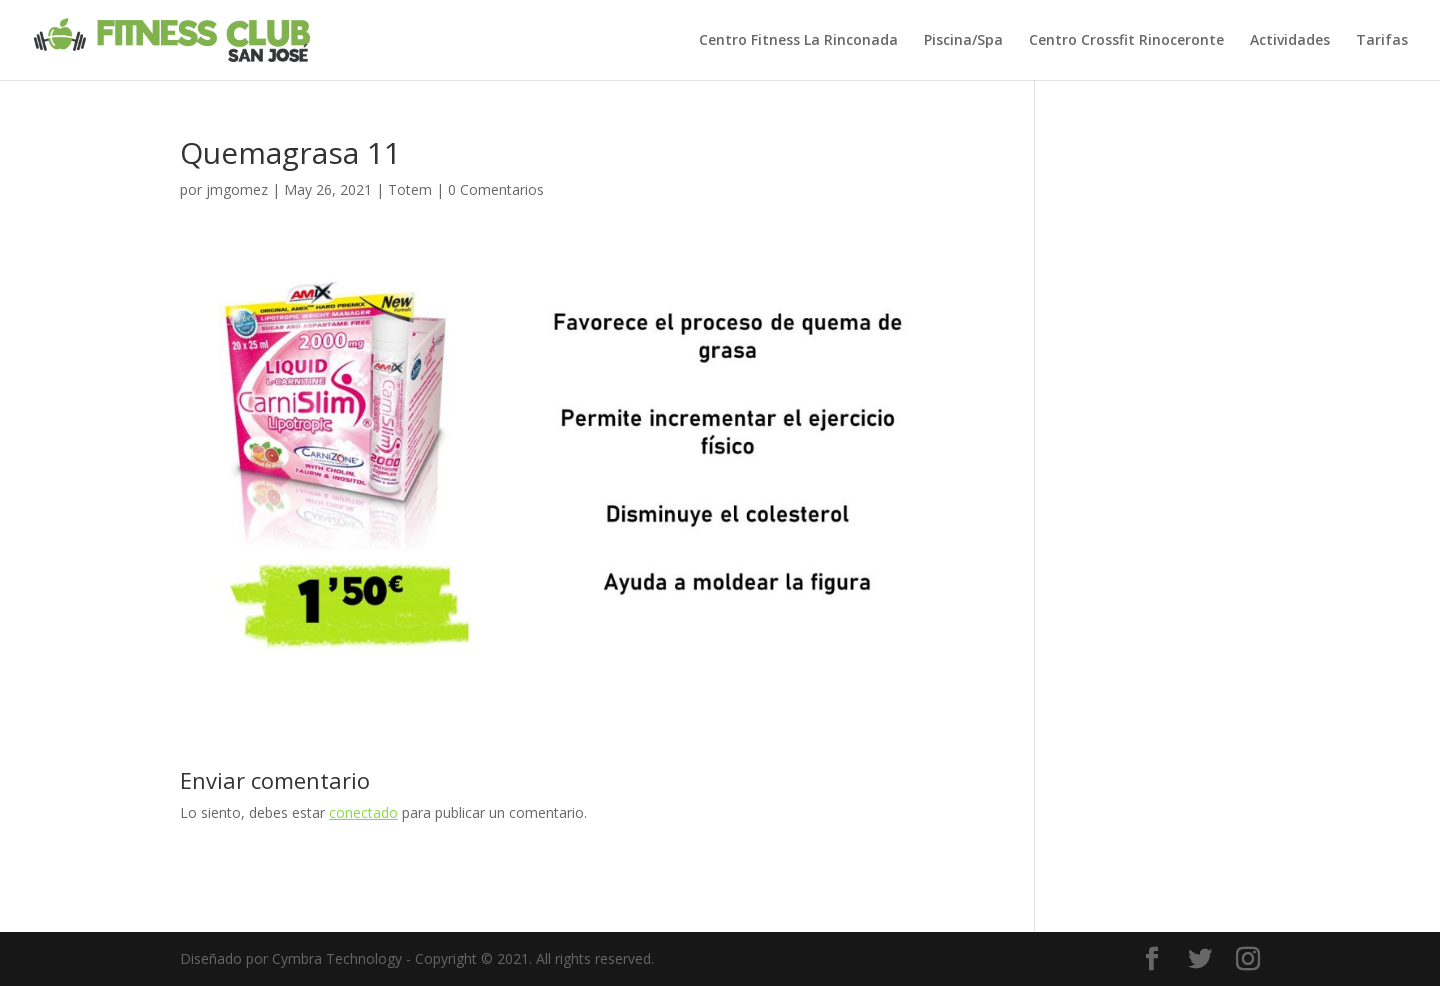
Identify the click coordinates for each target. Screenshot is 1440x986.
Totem (410, 189)
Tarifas (1382, 41)
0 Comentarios (496, 189)
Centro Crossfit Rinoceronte (1126, 41)
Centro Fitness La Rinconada (798, 41)
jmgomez (237, 189)
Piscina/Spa (963, 41)
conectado (363, 812)
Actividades (1290, 41)
